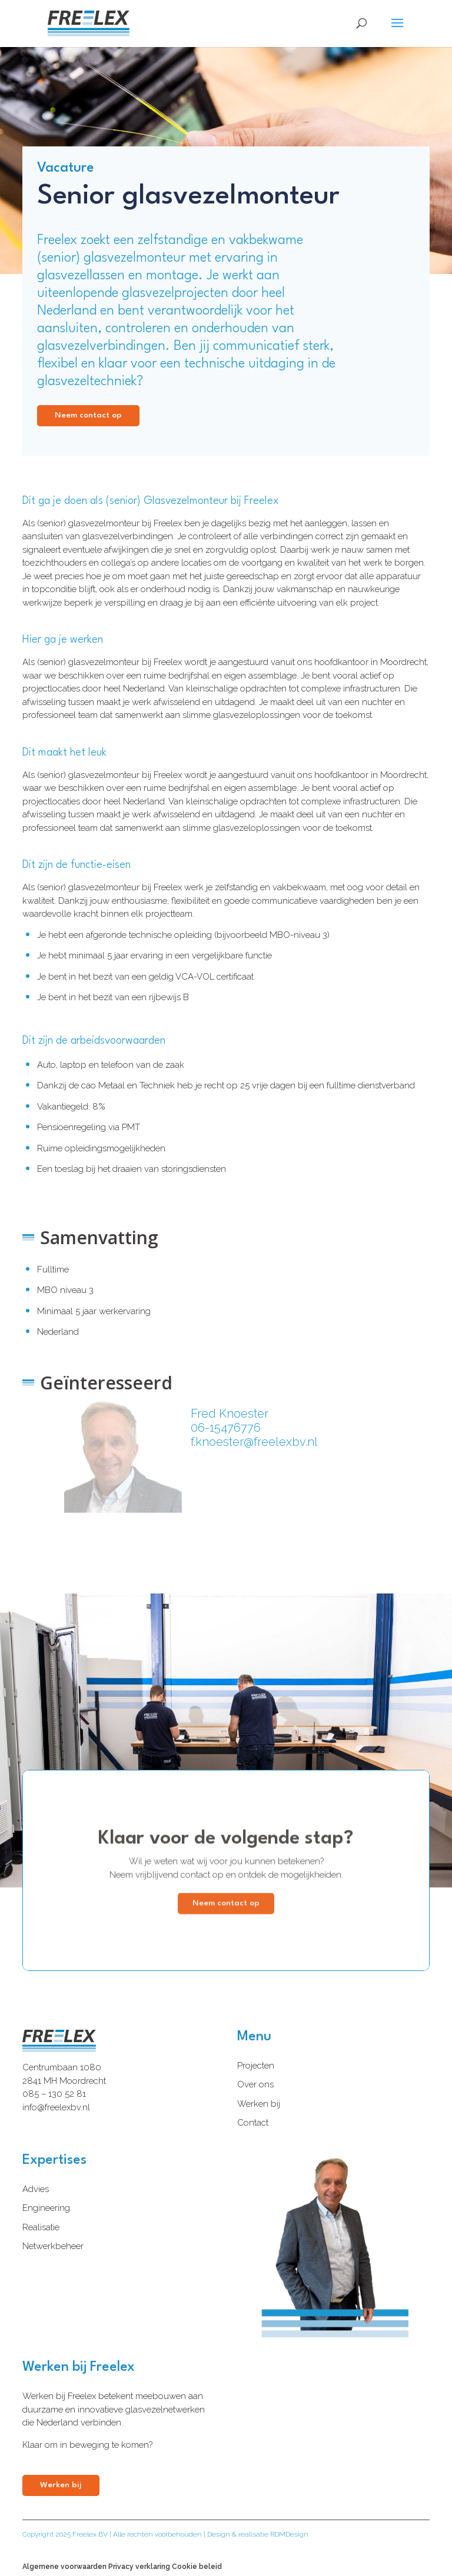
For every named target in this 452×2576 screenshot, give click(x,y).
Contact (252, 2122)
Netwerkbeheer (53, 2246)
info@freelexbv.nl (56, 2107)
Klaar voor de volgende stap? (226, 1849)
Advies (35, 2189)
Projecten (255, 2065)
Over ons (255, 2084)
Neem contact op (88, 415)
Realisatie (40, 2227)
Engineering (46, 2208)
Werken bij (258, 2104)
